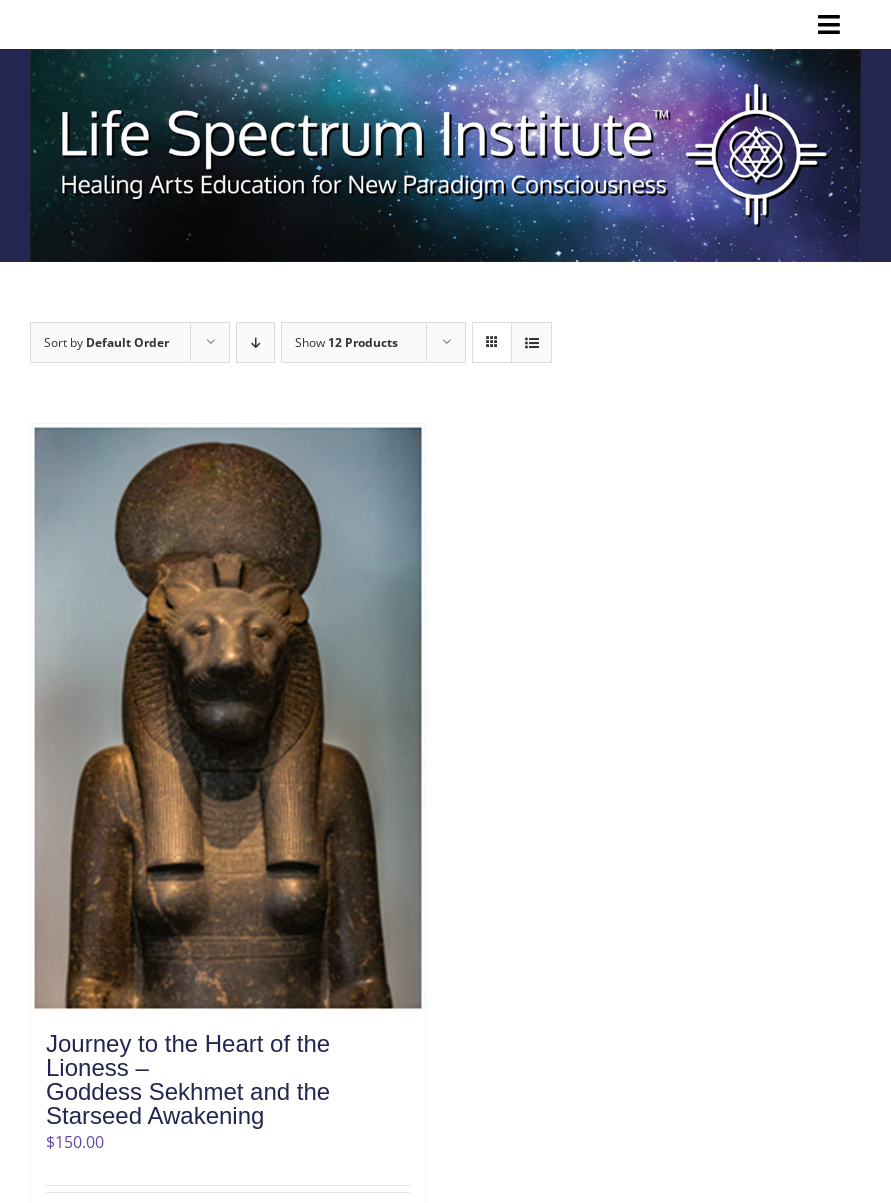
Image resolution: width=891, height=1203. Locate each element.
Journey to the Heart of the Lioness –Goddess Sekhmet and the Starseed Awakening (188, 1079)
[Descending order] (255, 342)
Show (346, 342)
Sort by (106, 342)
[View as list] (531, 342)
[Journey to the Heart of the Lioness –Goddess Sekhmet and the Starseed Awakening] (228, 717)
